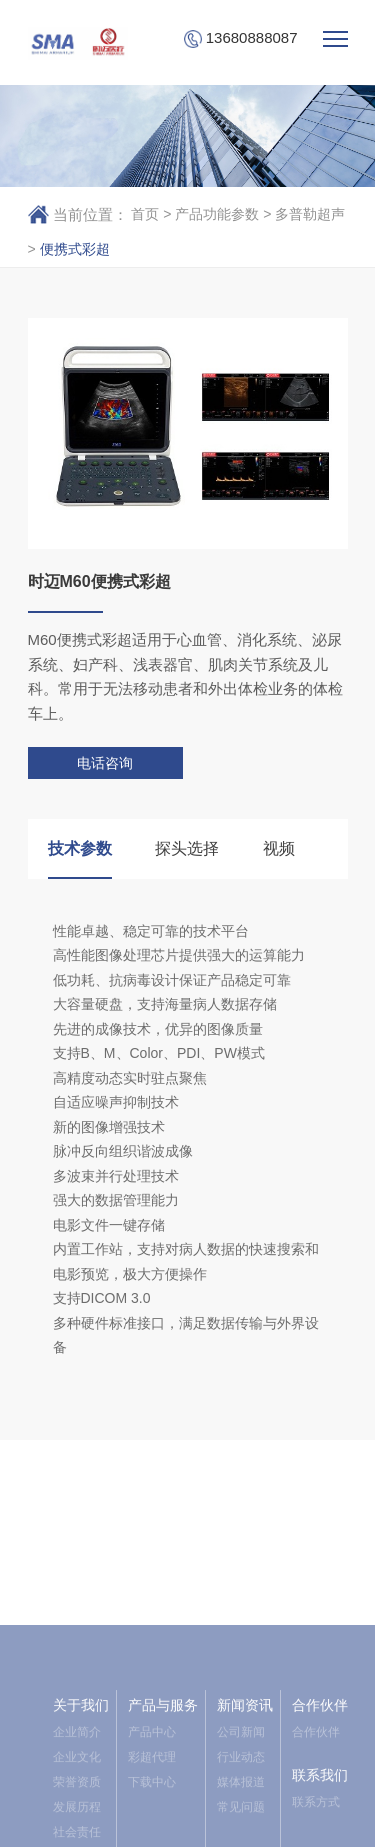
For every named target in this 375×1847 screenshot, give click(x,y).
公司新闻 (241, 1834)
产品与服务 (163, 1807)
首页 (145, 214)
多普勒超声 (310, 214)
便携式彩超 (75, 249)
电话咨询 (105, 763)
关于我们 (81, 1807)
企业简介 (77, 1834)
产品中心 (152, 1834)
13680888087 (241, 38)
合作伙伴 (320, 1807)
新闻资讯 (245, 1807)
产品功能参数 (217, 214)
